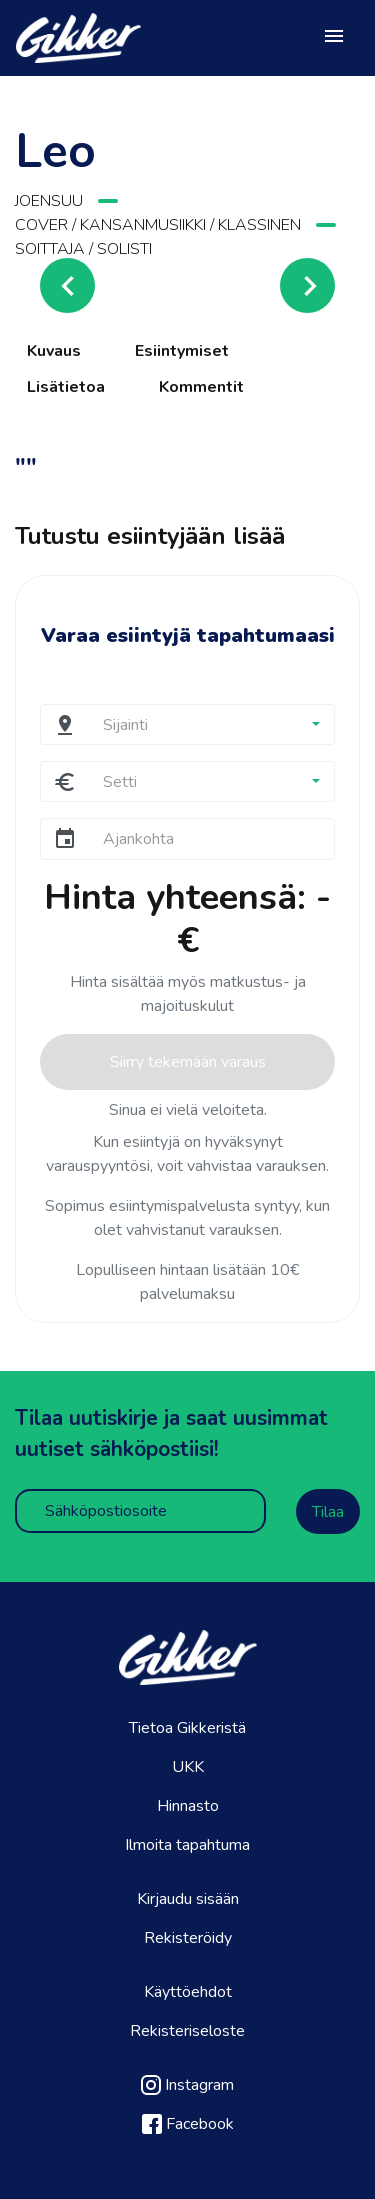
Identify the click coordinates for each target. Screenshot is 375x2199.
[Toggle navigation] (334, 38)
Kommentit (201, 387)
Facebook (188, 2124)
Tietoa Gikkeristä (187, 1728)
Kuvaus (54, 351)
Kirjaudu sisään (188, 1899)
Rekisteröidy (188, 1938)
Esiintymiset (182, 351)
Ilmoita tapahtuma (187, 1845)
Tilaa (328, 1512)
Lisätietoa (66, 387)
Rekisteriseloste (187, 2031)
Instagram (187, 2085)
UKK (188, 1767)
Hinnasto (188, 1806)
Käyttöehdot (188, 1992)
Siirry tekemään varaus (188, 1062)
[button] (211, 724)
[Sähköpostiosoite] (140, 1511)
